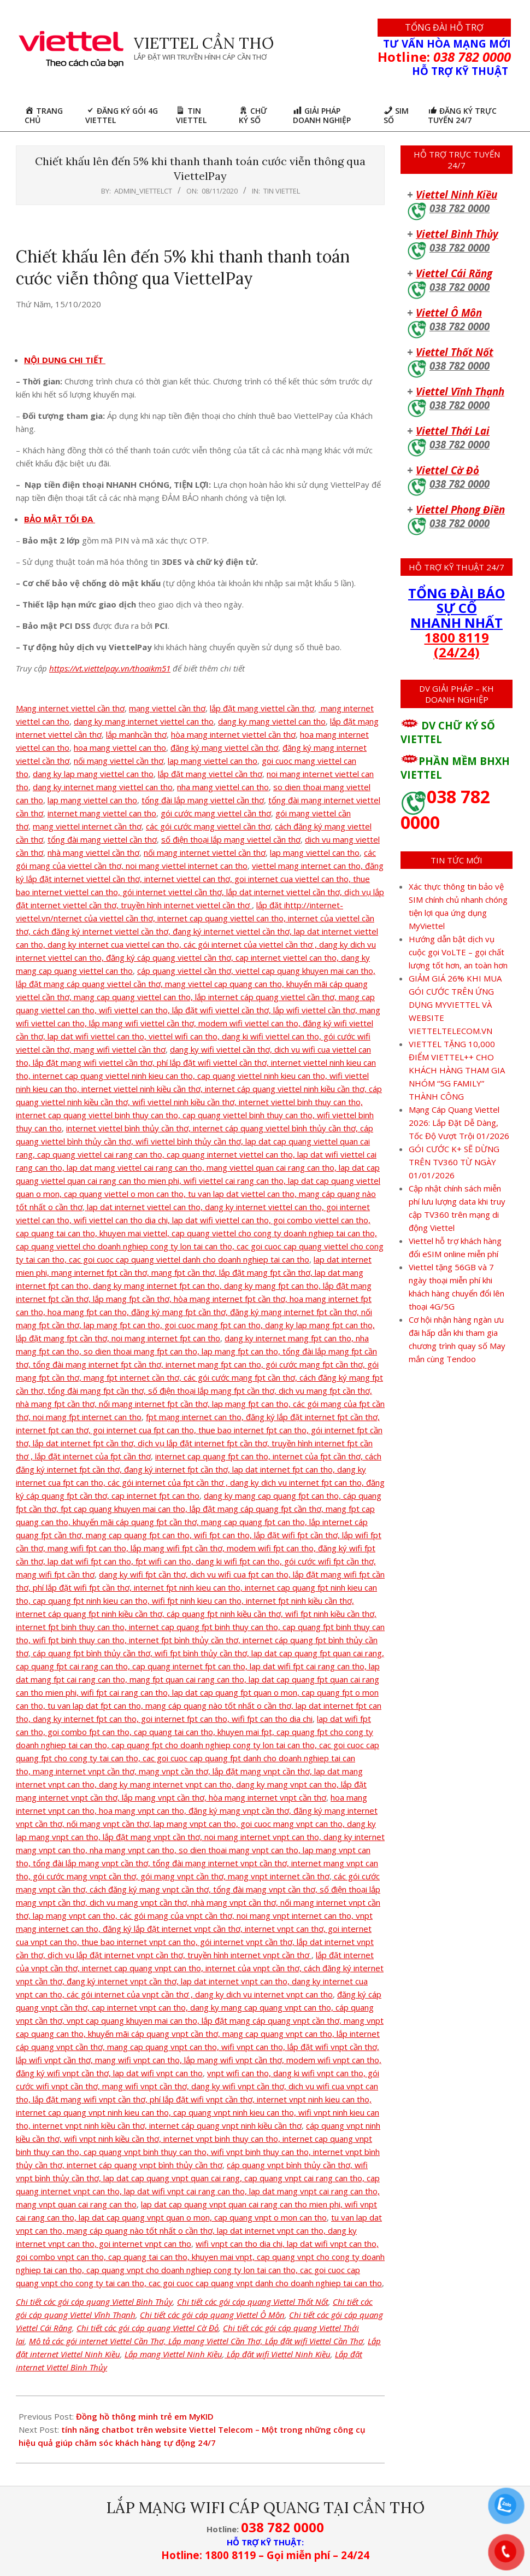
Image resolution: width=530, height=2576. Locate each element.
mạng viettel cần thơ (167, 708)
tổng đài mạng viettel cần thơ (102, 839)
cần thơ (153, 734)
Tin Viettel (281, 191)
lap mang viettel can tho (212, 760)
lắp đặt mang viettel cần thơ (210, 773)
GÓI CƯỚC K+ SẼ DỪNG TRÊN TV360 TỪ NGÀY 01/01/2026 (454, 1162)
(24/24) (457, 652)
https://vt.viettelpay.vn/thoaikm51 (109, 668)
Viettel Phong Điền (460, 509)
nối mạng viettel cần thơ (118, 760)
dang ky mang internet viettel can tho (144, 721)
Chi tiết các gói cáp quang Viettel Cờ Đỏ (147, 2327)
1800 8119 (457, 637)
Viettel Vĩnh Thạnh (460, 391)
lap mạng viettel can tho (315, 852)
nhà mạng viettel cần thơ (93, 852)
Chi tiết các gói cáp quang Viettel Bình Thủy (94, 2301)
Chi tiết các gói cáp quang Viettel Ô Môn (212, 2314)
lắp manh (122, 734)
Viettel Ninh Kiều (456, 194)
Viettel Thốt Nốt (454, 352)
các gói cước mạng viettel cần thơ (208, 826)
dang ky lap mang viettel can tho (93, 773)
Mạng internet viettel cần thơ (70, 708)
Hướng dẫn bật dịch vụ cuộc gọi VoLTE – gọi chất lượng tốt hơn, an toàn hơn (458, 952)
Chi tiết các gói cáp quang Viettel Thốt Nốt (252, 2301)
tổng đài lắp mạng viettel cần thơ (203, 800)
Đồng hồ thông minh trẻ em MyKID (145, 2416)
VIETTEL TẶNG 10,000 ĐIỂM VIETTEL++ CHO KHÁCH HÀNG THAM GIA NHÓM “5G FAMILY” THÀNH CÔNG (457, 1070)
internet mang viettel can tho (102, 813)
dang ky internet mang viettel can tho (103, 786)
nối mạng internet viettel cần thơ (205, 852)
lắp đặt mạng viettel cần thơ (262, 708)
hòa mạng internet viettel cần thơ (233, 734)
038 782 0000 (459, 208)
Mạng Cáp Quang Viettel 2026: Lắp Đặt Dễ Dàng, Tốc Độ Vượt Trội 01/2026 (459, 1122)
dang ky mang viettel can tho (272, 721)
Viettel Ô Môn (449, 312)
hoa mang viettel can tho (120, 747)
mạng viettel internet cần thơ (87, 826)
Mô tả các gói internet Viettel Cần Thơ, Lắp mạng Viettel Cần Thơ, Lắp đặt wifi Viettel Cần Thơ (196, 2340)
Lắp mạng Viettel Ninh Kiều (173, 2354)
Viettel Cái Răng (454, 273)
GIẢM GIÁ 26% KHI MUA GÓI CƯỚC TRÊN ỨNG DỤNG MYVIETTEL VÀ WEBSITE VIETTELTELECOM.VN (455, 1004)
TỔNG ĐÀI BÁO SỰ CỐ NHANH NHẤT (456, 608)
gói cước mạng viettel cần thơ (216, 813)
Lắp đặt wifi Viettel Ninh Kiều (278, 2354)
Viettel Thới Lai (453, 430)
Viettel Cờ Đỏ (447, 470)
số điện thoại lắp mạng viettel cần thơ (231, 839)
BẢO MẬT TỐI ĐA (59, 518)
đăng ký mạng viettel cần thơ (224, 747)
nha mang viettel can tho (223, 786)
